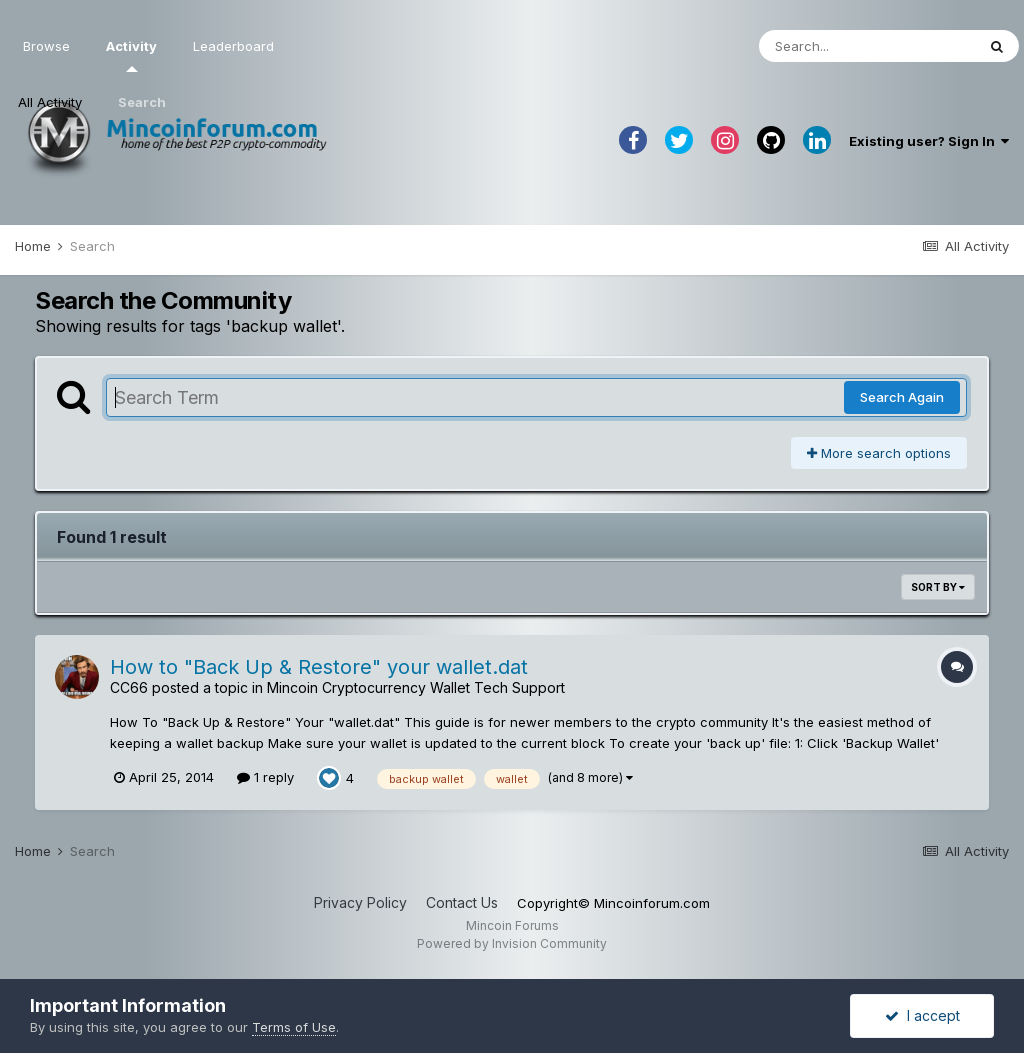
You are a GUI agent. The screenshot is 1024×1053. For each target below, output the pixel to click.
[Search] (867, 46)
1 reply (265, 777)
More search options (879, 453)
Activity (131, 55)
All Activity (50, 102)
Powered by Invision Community (512, 943)
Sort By (938, 587)
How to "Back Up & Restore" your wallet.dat (319, 667)
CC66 (129, 687)
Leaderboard (233, 46)
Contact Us (462, 902)
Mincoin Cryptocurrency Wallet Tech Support (416, 687)
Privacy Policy (360, 902)
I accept (922, 1015)
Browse (46, 46)
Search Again (902, 397)
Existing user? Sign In (929, 141)
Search (142, 102)
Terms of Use (294, 1027)
